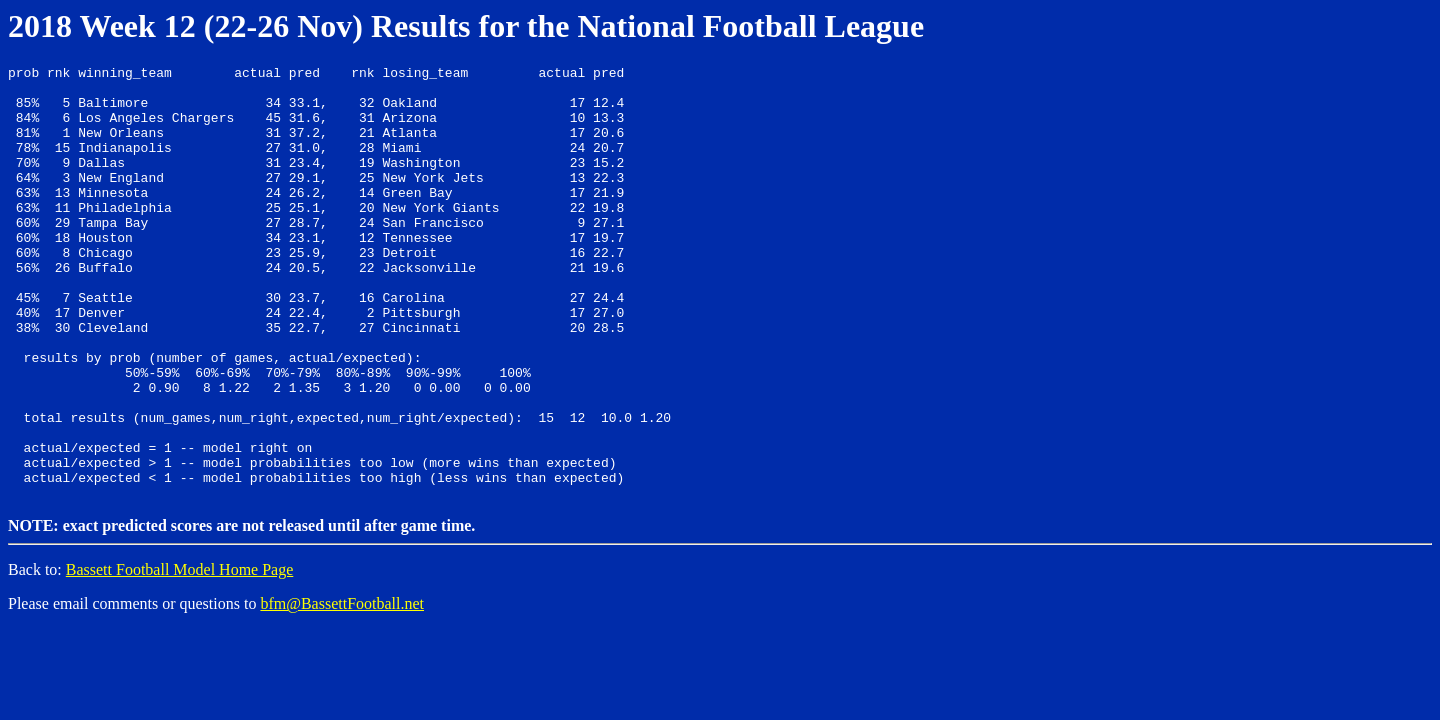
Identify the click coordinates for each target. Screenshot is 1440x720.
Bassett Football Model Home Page (180, 653)
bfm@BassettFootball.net (342, 687)
